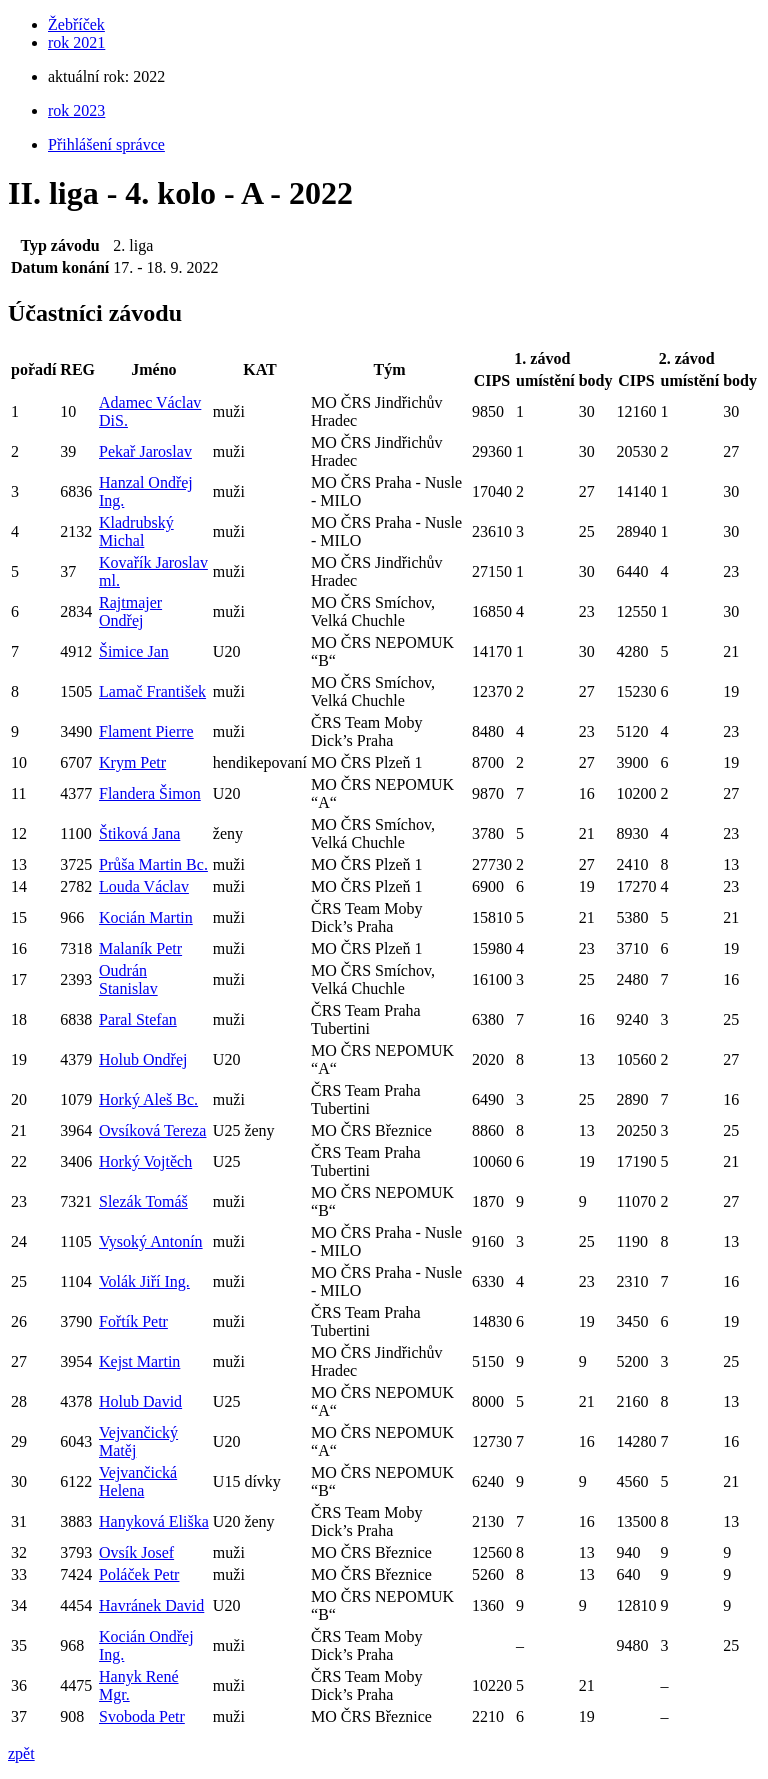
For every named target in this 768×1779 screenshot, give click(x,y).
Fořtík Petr (133, 1321)
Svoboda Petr (142, 1716)
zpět (21, 1753)
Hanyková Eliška (154, 1521)
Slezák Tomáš (143, 1201)
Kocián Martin (146, 917)
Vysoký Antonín (151, 1241)
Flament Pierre (146, 731)
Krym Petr (132, 762)
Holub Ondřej (143, 1059)
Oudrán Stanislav (128, 979)
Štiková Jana (139, 833)
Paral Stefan (138, 1019)
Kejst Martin (139, 1361)
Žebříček (76, 24)
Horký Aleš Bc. (148, 1099)
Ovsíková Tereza (152, 1130)
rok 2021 (76, 42)
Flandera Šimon (150, 793)
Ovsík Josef (136, 1552)
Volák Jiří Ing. (144, 1281)
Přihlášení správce (106, 144)
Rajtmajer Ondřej (130, 611)
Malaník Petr (140, 948)
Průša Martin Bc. (153, 864)
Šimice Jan (134, 651)
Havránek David (151, 1605)
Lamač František (152, 691)
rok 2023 (76, 110)
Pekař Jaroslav (145, 451)
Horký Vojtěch (145, 1161)
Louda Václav (144, 886)
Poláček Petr (139, 1574)
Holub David (140, 1401)
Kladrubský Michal (136, 531)
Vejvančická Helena (138, 1481)
